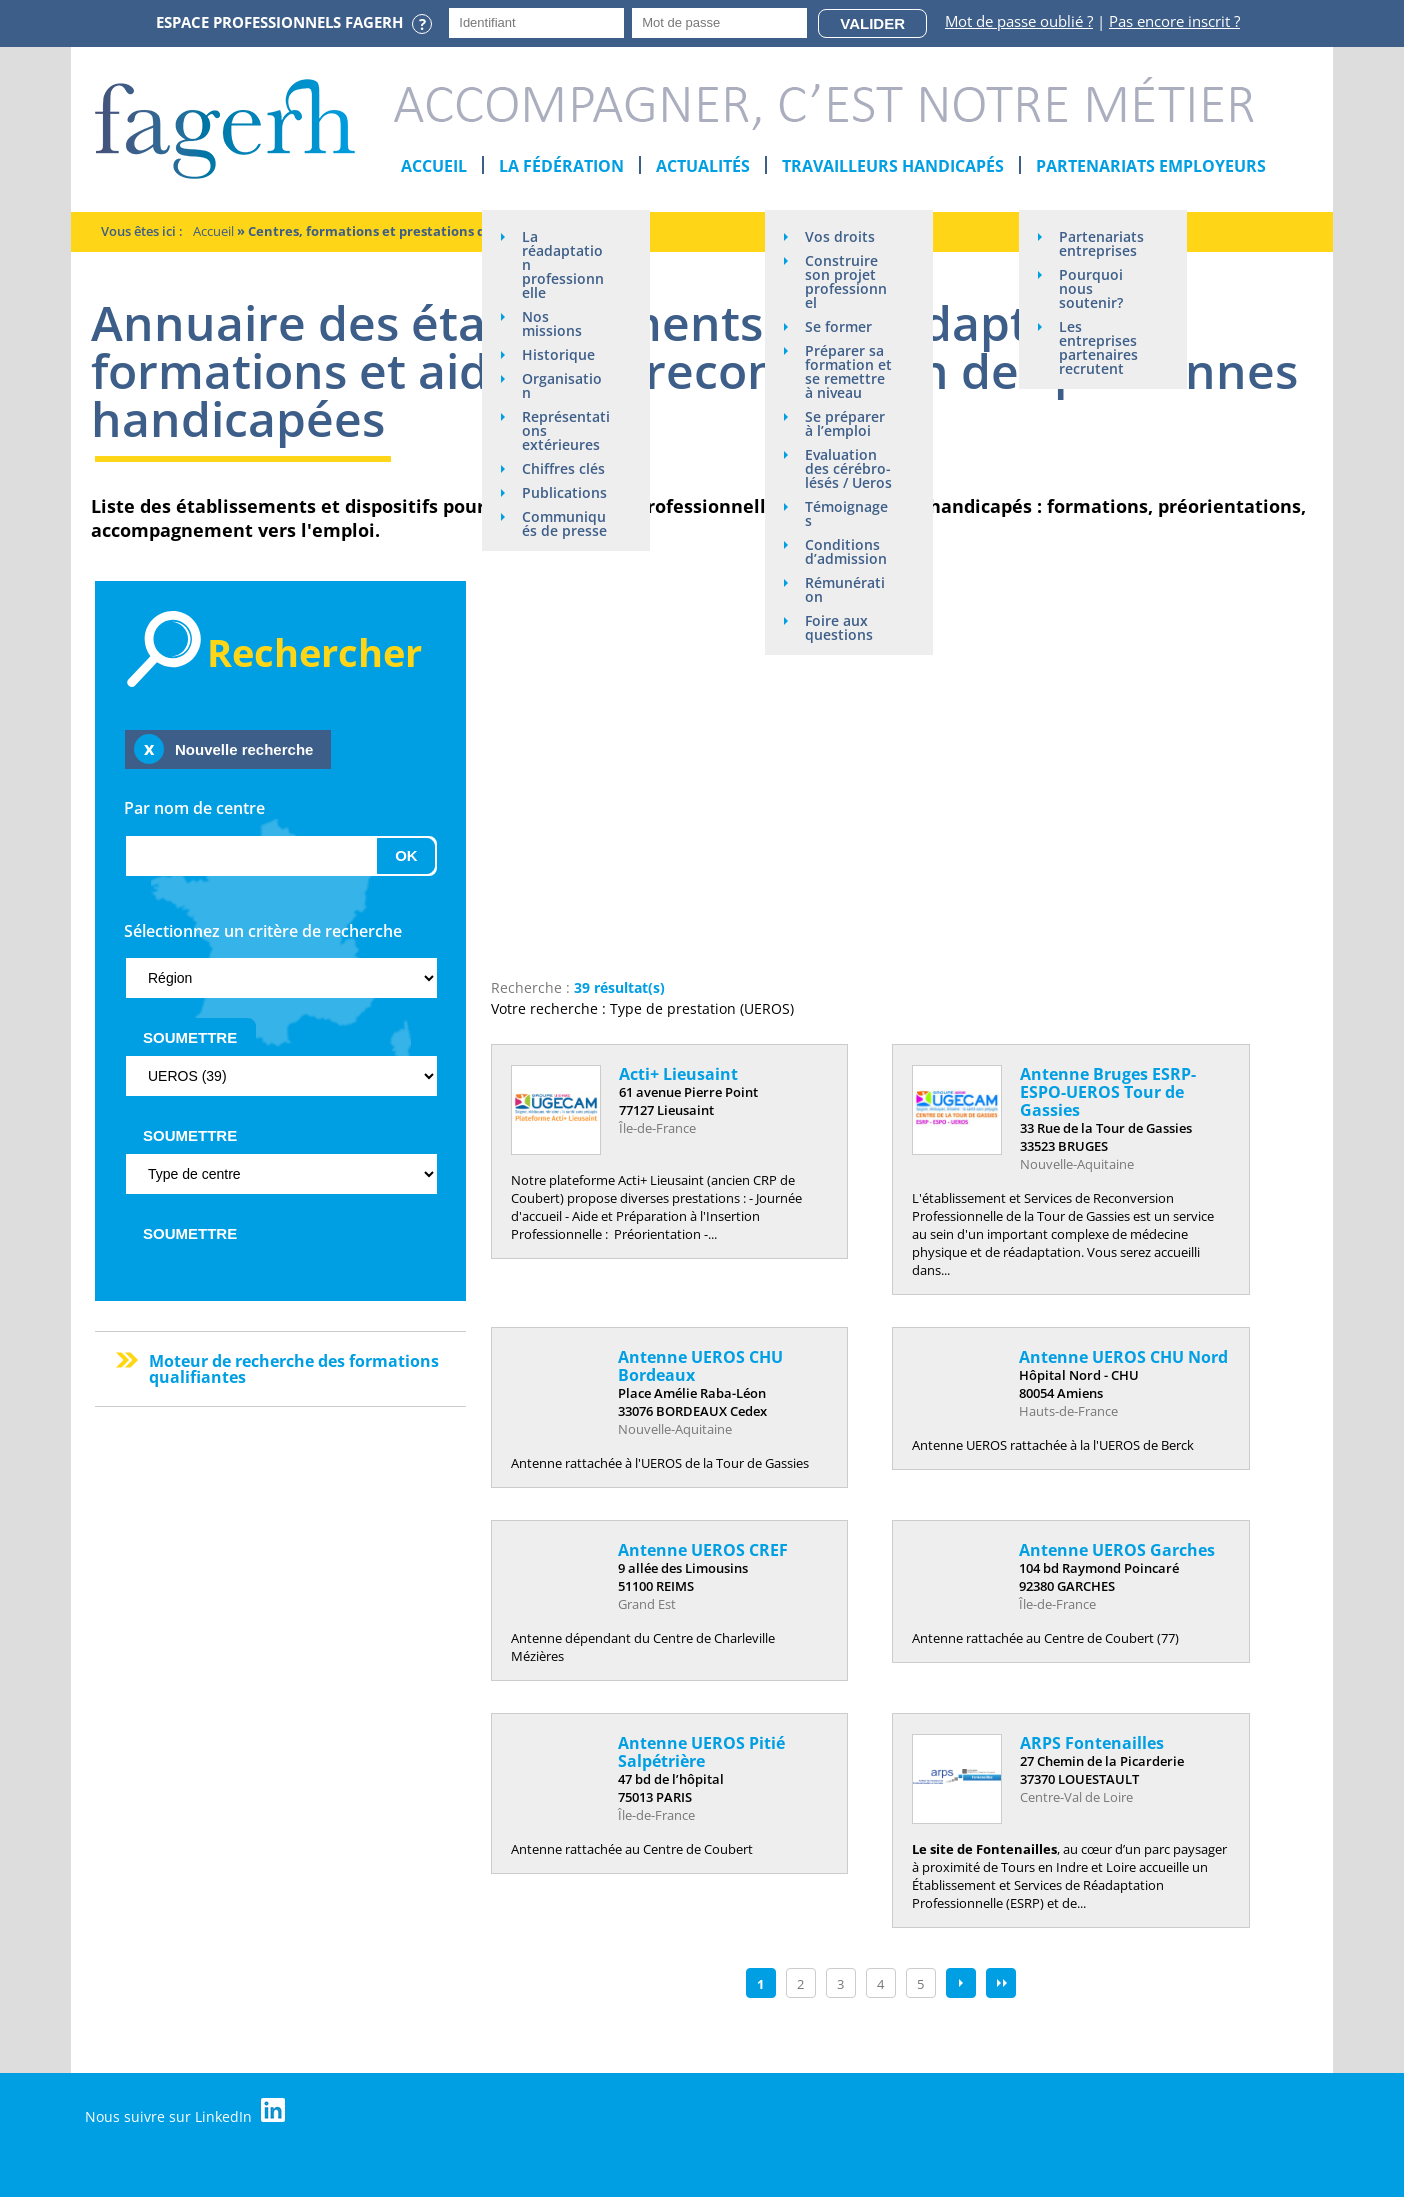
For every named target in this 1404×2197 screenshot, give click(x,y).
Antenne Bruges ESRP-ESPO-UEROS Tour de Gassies (1108, 1092)
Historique (558, 354)
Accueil (434, 166)
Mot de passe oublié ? (1019, 21)
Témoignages (846, 513)
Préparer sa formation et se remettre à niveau (848, 371)
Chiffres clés (563, 468)
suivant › (961, 1983)
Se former (838, 326)
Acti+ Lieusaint (678, 1074)
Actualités (703, 166)
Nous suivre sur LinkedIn (185, 2112)
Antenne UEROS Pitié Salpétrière (701, 1752)
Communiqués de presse (564, 523)
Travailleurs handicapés (893, 166)
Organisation (562, 385)
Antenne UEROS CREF (703, 1550)
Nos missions (552, 323)
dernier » (1001, 1983)
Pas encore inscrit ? (1174, 21)
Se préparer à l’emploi (845, 423)
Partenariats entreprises (1101, 243)
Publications (564, 492)
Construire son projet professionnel (846, 281)
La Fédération (561, 166)
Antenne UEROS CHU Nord (1123, 1357)
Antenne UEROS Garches (1117, 1550)
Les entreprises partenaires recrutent (1098, 347)
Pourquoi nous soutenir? (1091, 288)
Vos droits (840, 236)
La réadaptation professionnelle (563, 264)
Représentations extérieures (566, 430)
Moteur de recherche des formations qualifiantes (294, 1369)
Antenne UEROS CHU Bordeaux (700, 1366)
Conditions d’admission (846, 551)
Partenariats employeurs (1151, 166)
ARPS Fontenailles (1092, 1743)
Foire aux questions (839, 627)
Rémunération (845, 589)
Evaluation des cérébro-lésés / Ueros (848, 468)
